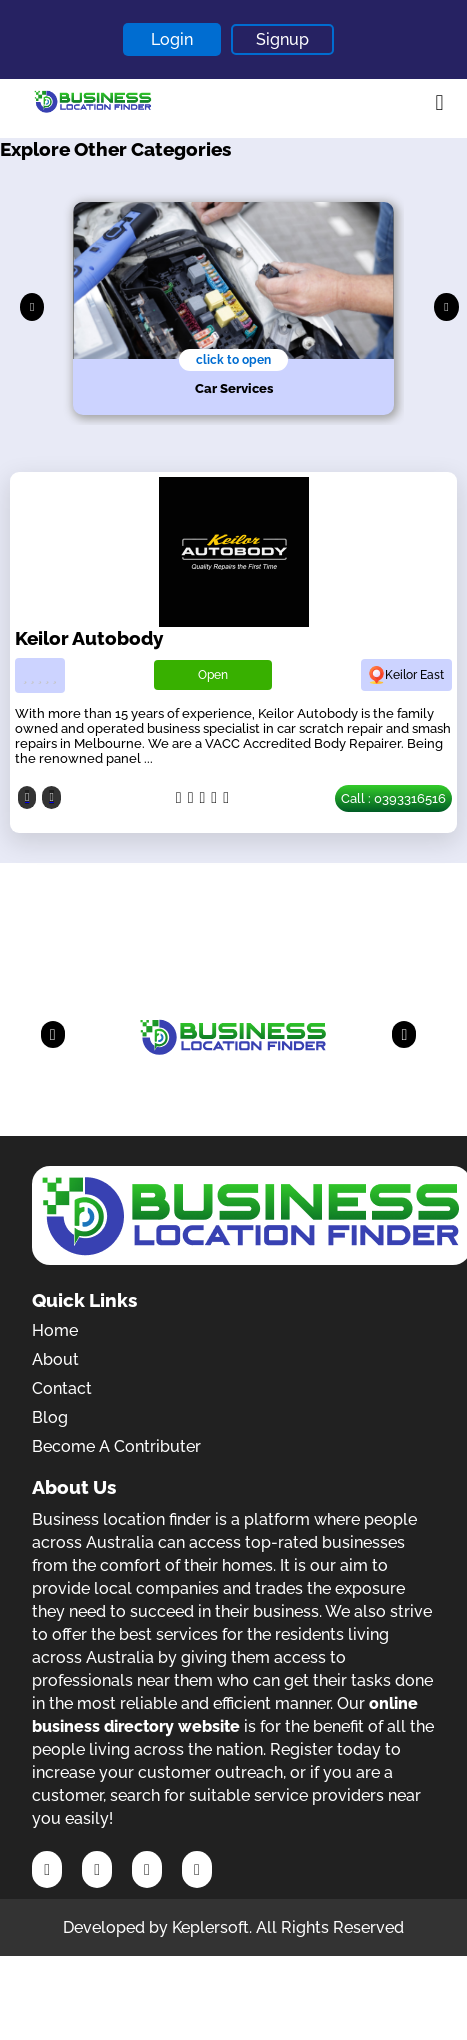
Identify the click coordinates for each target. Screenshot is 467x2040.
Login (172, 39)
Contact (62, 1388)
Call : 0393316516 (393, 798)
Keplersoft (210, 1927)
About (55, 1359)
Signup (282, 39)
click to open (233, 360)
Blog (50, 1417)
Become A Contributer (116, 1446)
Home (55, 1330)
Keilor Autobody (89, 638)
